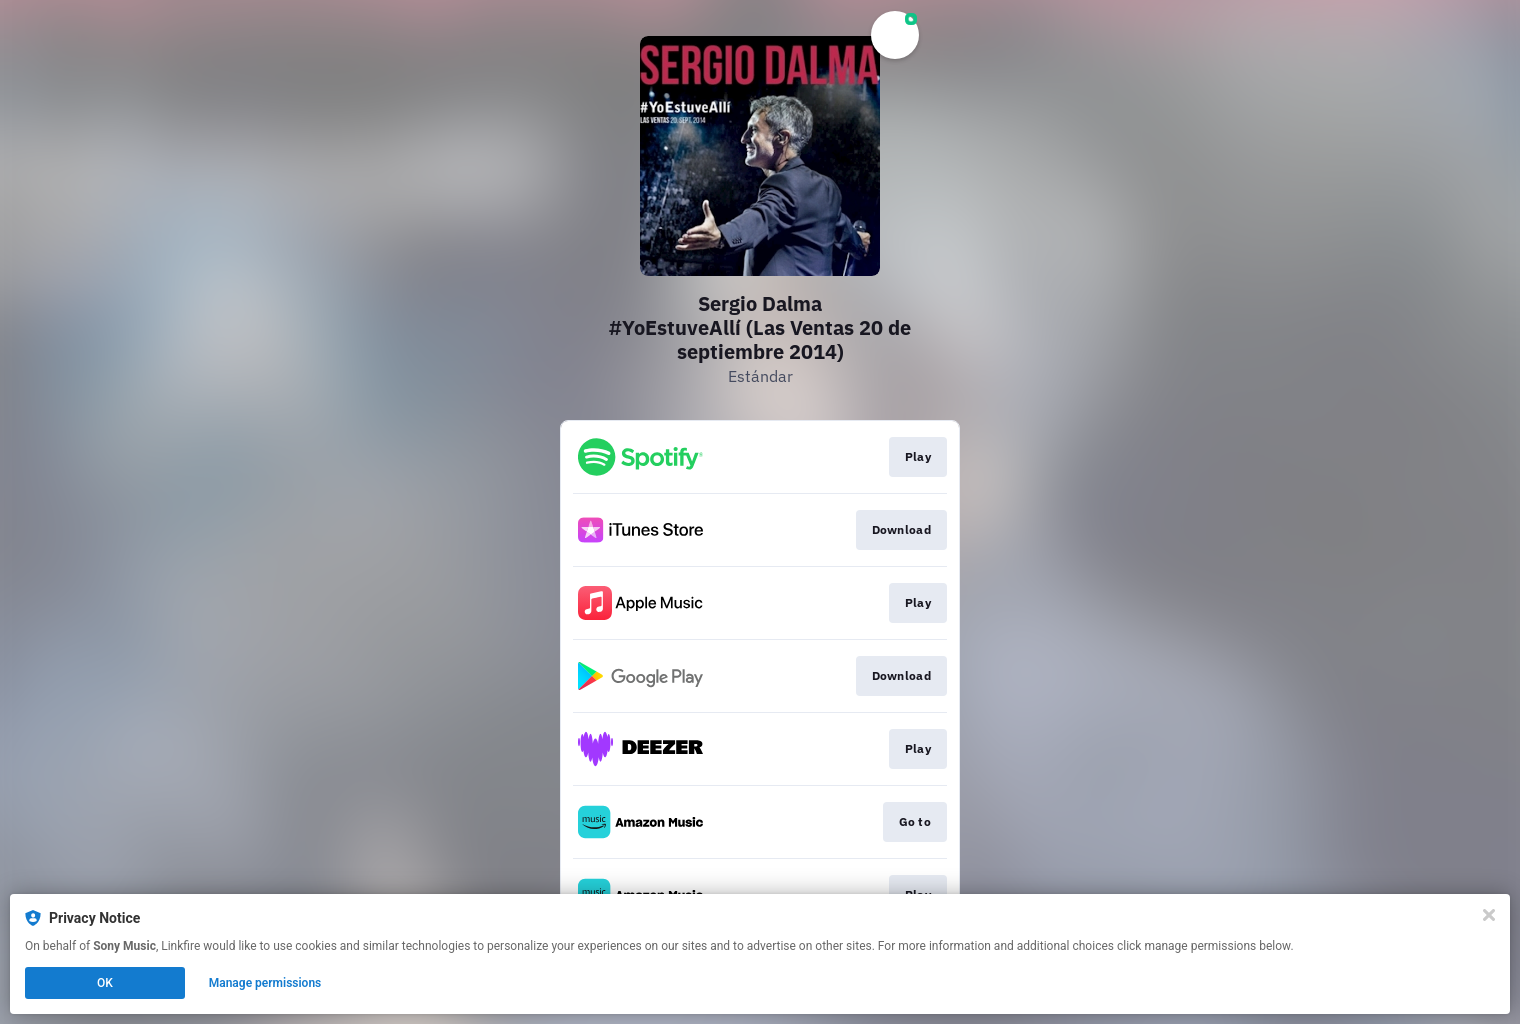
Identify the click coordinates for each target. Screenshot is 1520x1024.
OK (105, 983)
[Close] (1489, 915)
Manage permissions (265, 983)
